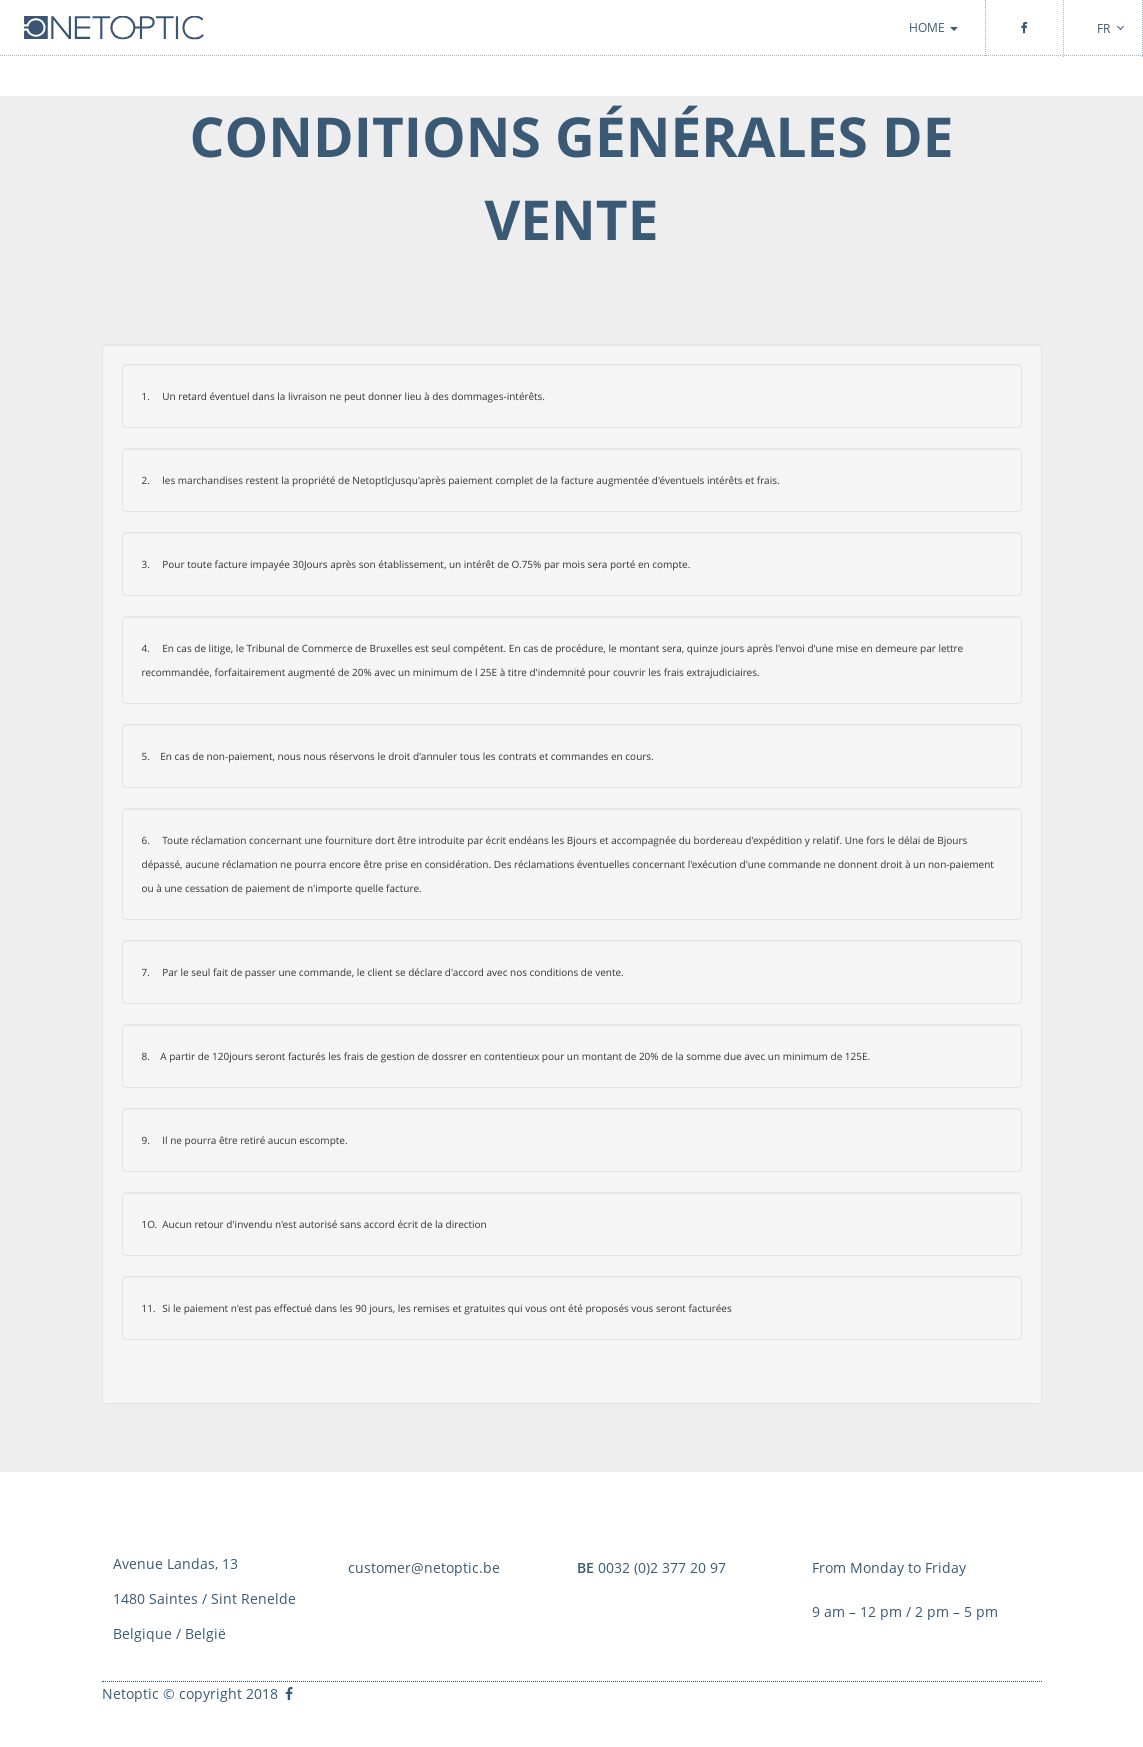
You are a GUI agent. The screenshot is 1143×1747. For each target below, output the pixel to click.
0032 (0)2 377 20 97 (651, 1567)
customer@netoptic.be (424, 1567)
